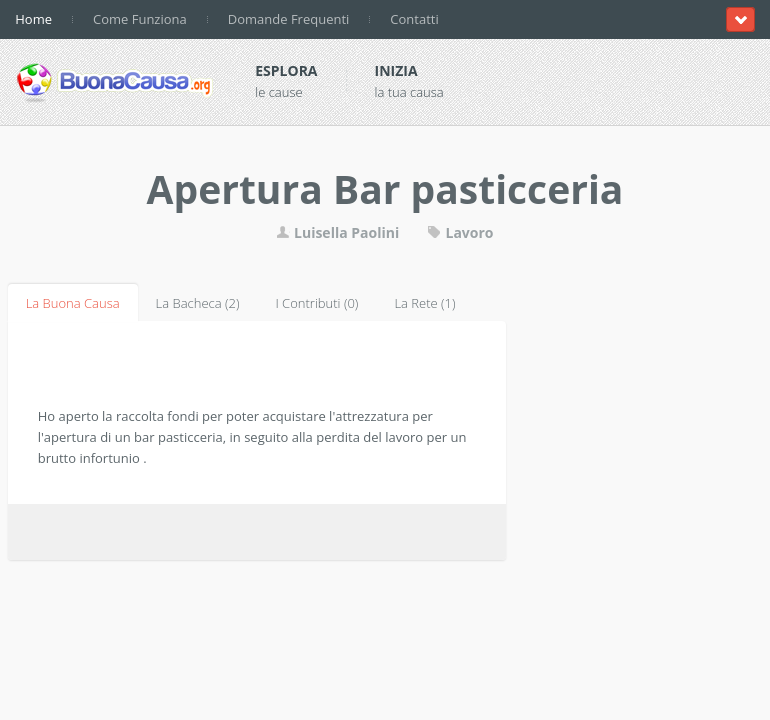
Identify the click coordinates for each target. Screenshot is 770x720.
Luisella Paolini (339, 232)
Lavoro (460, 232)
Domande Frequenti (289, 19)
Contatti (414, 19)
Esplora (286, 70)
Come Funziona (140, 19)
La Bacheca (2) (198, 303)
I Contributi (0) (316, 303)
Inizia (396, 70)
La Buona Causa (73, 303)
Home (33, 19)
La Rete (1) (424, 303)
